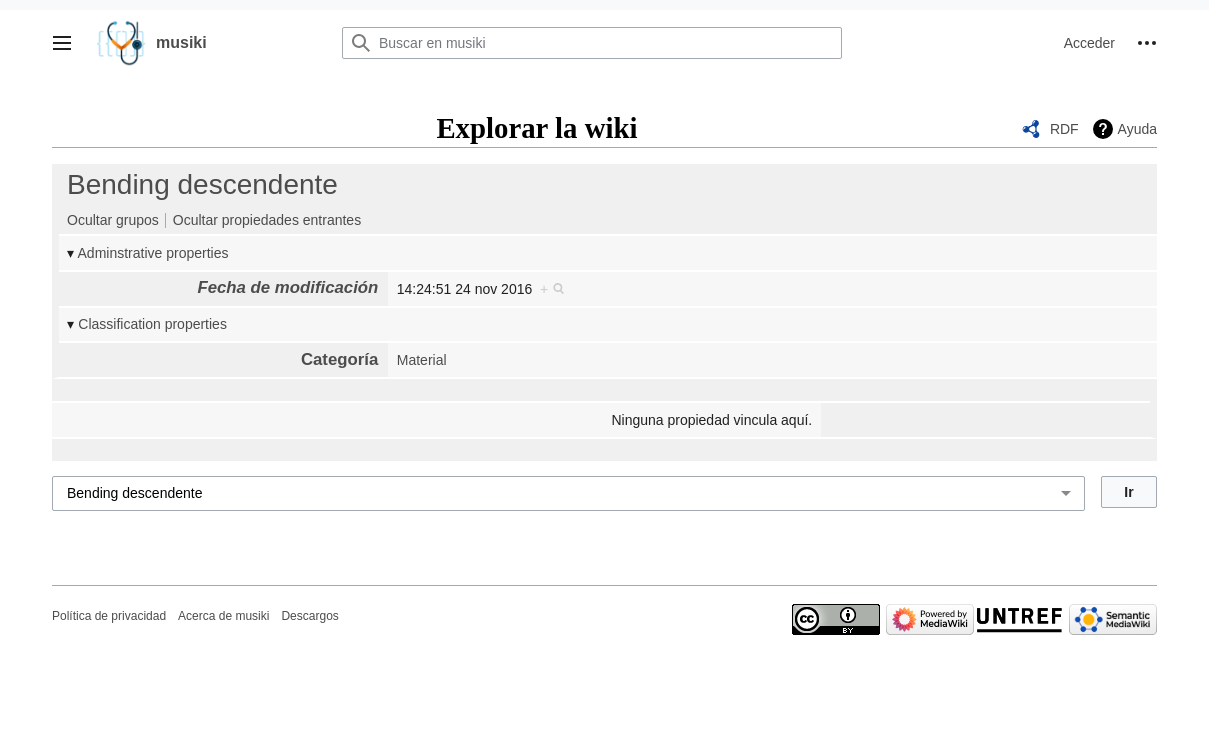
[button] (62, 43)
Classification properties (152, 324)
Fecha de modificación (287, 287)
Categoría (339, 359)
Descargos (309, 616)
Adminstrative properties (153, 253)
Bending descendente (202, 184)
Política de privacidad (109, 616)
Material (422, 360)
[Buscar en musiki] (592, 43)
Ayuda (1137, 129)
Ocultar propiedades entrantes (267, 220)
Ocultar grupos (113, 220)
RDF (1064, 129)
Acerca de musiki (223, 616)
